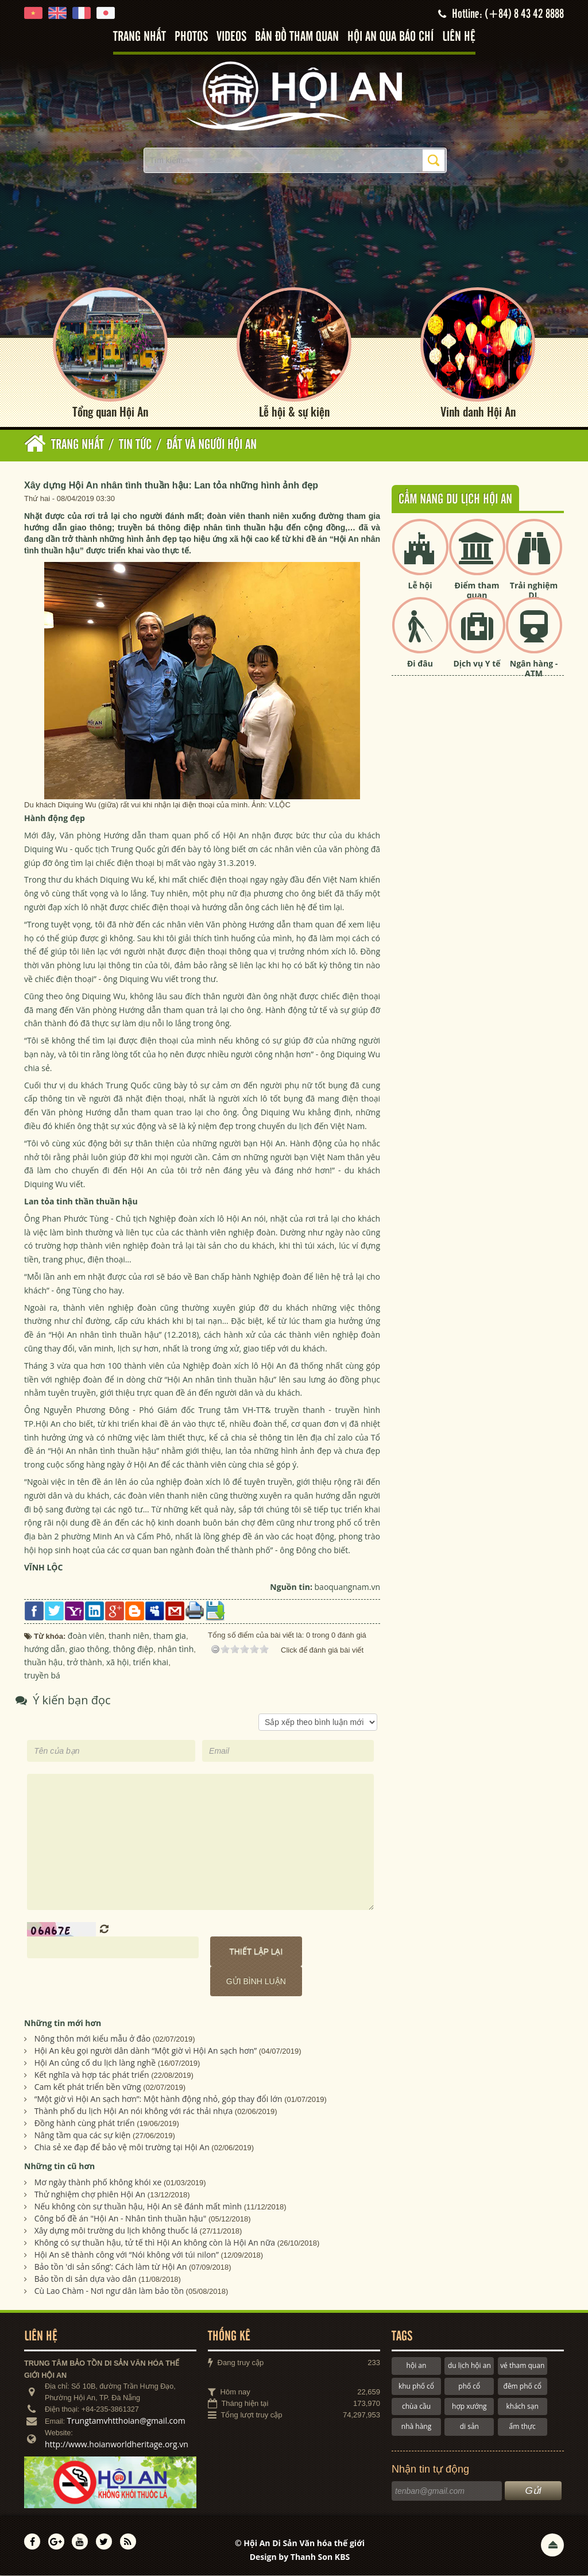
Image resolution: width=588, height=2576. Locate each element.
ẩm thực (522, 2427)
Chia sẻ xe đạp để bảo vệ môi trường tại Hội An (122, 2147)
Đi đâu (420, 664)
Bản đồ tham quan (297, 37)
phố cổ (469, 2386)
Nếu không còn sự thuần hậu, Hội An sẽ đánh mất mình (138, 2206)
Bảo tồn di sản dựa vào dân (85, 2279)
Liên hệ (458, 37)
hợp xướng (469, 2407)
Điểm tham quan (477, 590)
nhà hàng (416, 2427)
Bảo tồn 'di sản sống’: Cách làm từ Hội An (110, 2267)
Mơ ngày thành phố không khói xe (98, 2182)
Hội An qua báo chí (390, 37)
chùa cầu (416, 2407)
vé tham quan (522, 2366)
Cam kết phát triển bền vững (87, 2087)
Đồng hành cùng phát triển (84, 2123)
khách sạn (522, 2407)
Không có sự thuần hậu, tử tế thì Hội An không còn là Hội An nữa (154, 2243)
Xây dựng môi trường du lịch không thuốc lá (116, 2230)
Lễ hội (420, 585)
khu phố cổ (416, 2386)
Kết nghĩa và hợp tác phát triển (91, 2075)
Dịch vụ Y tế (476, 664)
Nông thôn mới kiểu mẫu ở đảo (92, 2039)
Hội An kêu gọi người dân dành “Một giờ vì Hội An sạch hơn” (145, 2051)
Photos (191, 37)
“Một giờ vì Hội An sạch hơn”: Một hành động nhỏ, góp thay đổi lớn (158, 2099)
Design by (300, 2557)
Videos (231, 37)
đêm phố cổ (522, 2386)
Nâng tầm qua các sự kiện (82, 2135)
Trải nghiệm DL (534, 590)
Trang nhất (139, 37)
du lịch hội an (469, 2366)
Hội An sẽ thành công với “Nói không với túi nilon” (126, 2255)
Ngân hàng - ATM (534, 669)
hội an (417, 2366)
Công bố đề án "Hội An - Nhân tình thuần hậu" (120, 2218)
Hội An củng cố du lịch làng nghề (95, 2063)
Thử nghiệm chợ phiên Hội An (90, 2194)
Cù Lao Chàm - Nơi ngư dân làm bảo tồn (109, 2291)
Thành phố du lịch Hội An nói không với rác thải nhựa (133, 2111)
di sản (469, 2427)
